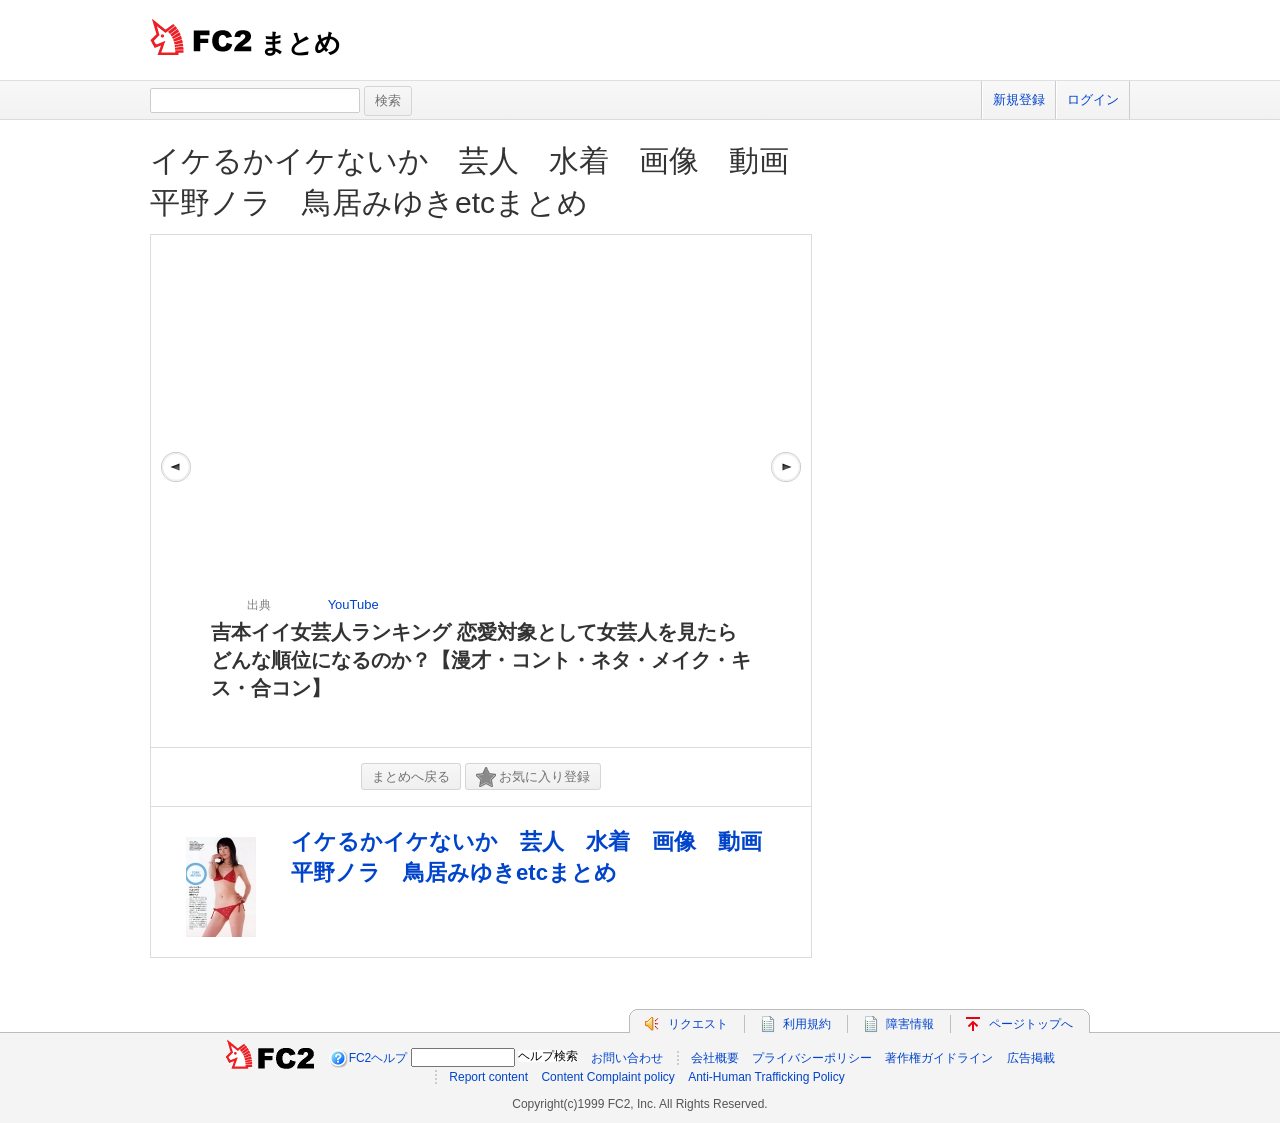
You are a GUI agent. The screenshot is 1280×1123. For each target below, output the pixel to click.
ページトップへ (1031, 1024)
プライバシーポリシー (812, 1058)
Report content (488, 1077)
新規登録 (1019, 99)
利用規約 (807, 1024)
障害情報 (910, 1024)
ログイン (1093, 99)
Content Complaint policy (607, 1077)
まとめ (300, 43)
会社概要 (715, 1058)
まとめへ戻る (411, 776)
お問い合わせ (627, 1058)
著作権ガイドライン (939, 1058)
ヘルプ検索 (548, 1056)
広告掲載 (1031, 1058)
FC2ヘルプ (378, 1058)
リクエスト (698, 1024)
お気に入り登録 (533, 777)
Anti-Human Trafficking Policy (766, 1077)
